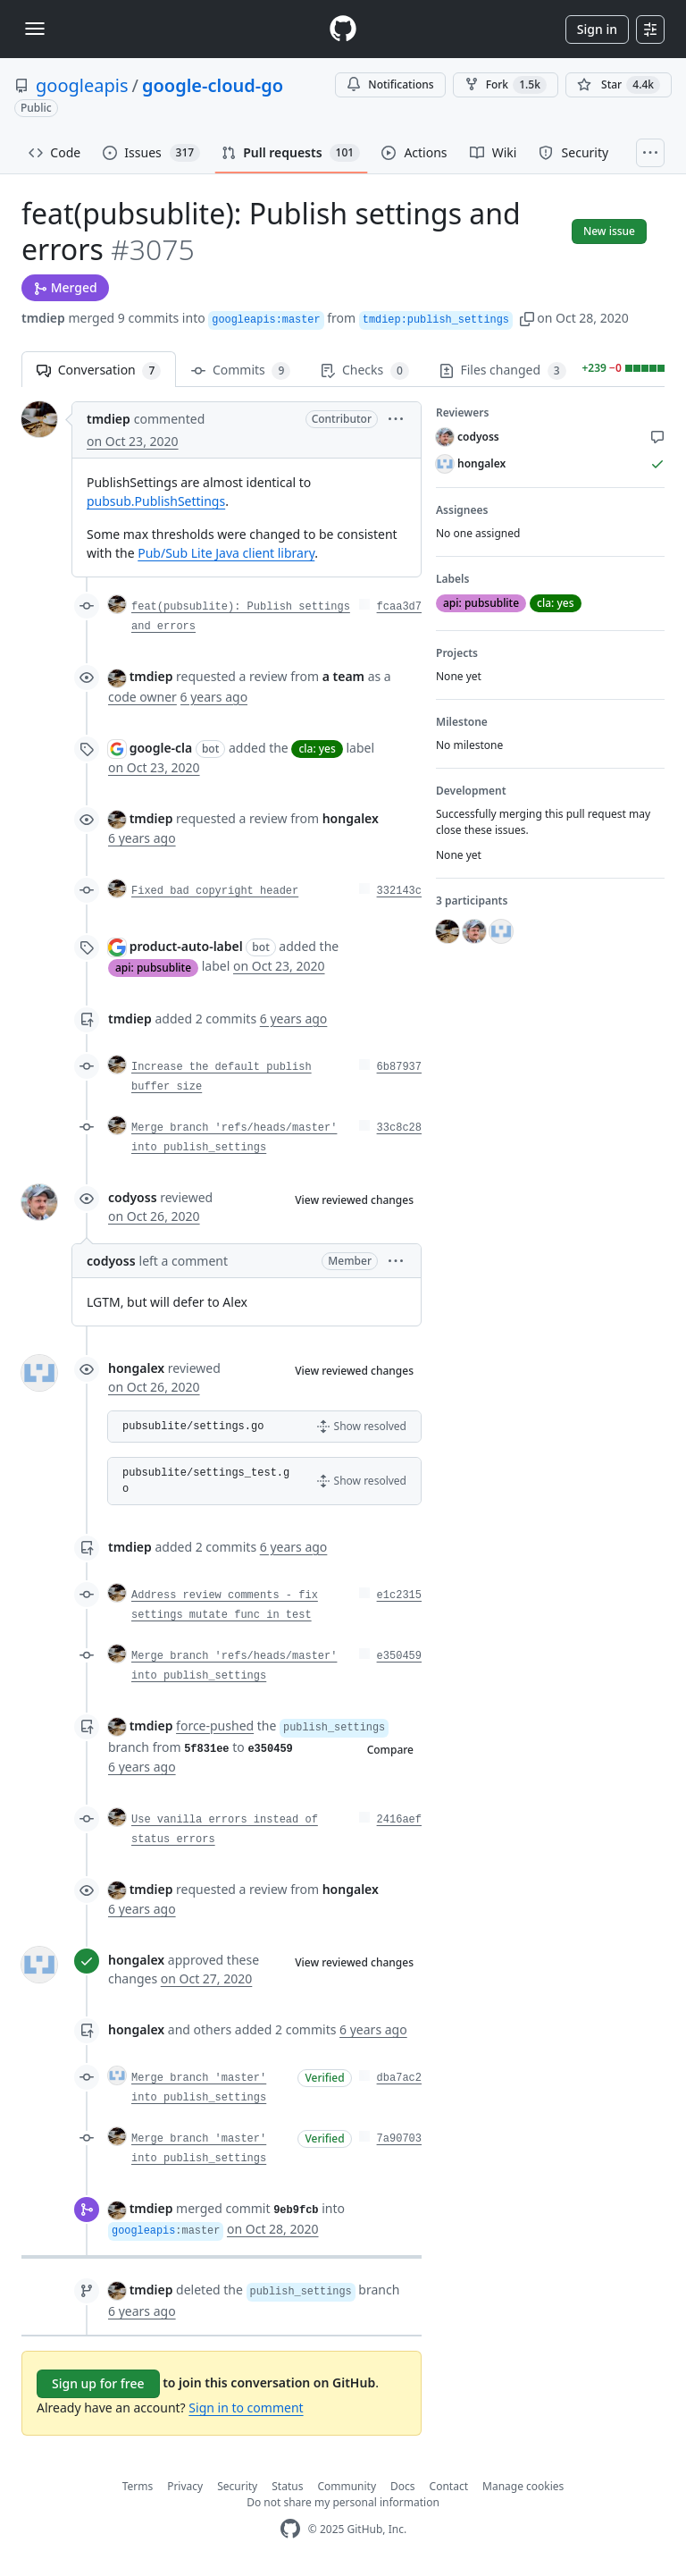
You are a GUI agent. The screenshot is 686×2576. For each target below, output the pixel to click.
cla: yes (316, 748)
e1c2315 (399, 1595)
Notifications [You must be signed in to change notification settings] (390, 84)
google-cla (161, 747)
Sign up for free (98, 2383)
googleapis (82, 85)
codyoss (132, 1197)
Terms (138, 2486)
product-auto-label (186, 946)
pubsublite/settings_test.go (205, 1481)
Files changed (502, 370)
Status (287, 2486)
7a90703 (399, 2139)
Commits (240, 370)
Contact (449, 2486)
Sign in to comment (245, 2407)
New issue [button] (609, 231)
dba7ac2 (399, 2078)
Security (237, 2486)
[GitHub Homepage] (290, 2529)
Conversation (99, 370)
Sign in (597, 29)
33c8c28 (399, 1128)
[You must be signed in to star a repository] (618, 84)
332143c (399, 891)
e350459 (399, 1656)
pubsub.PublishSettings (156, 500)
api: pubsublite (153, 967)
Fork (505, 85)
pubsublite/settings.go (193, 1426)
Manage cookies (523, 2486)
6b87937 (399, 1067)
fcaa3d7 (399, 607)
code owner (142, 696)
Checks (364, 370)
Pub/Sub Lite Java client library (226, 552)
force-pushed (215, 1725)
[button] (527, 317)
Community (346, 2486)
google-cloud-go (212, 85)
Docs (402, 2486)
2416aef (399, 1820)
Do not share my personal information (343, 2502)
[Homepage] (343, 29)
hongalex (136, 1368)
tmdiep (43, 317)
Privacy (185, 2486)
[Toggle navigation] (34, 28)
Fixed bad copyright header (214, 891)
